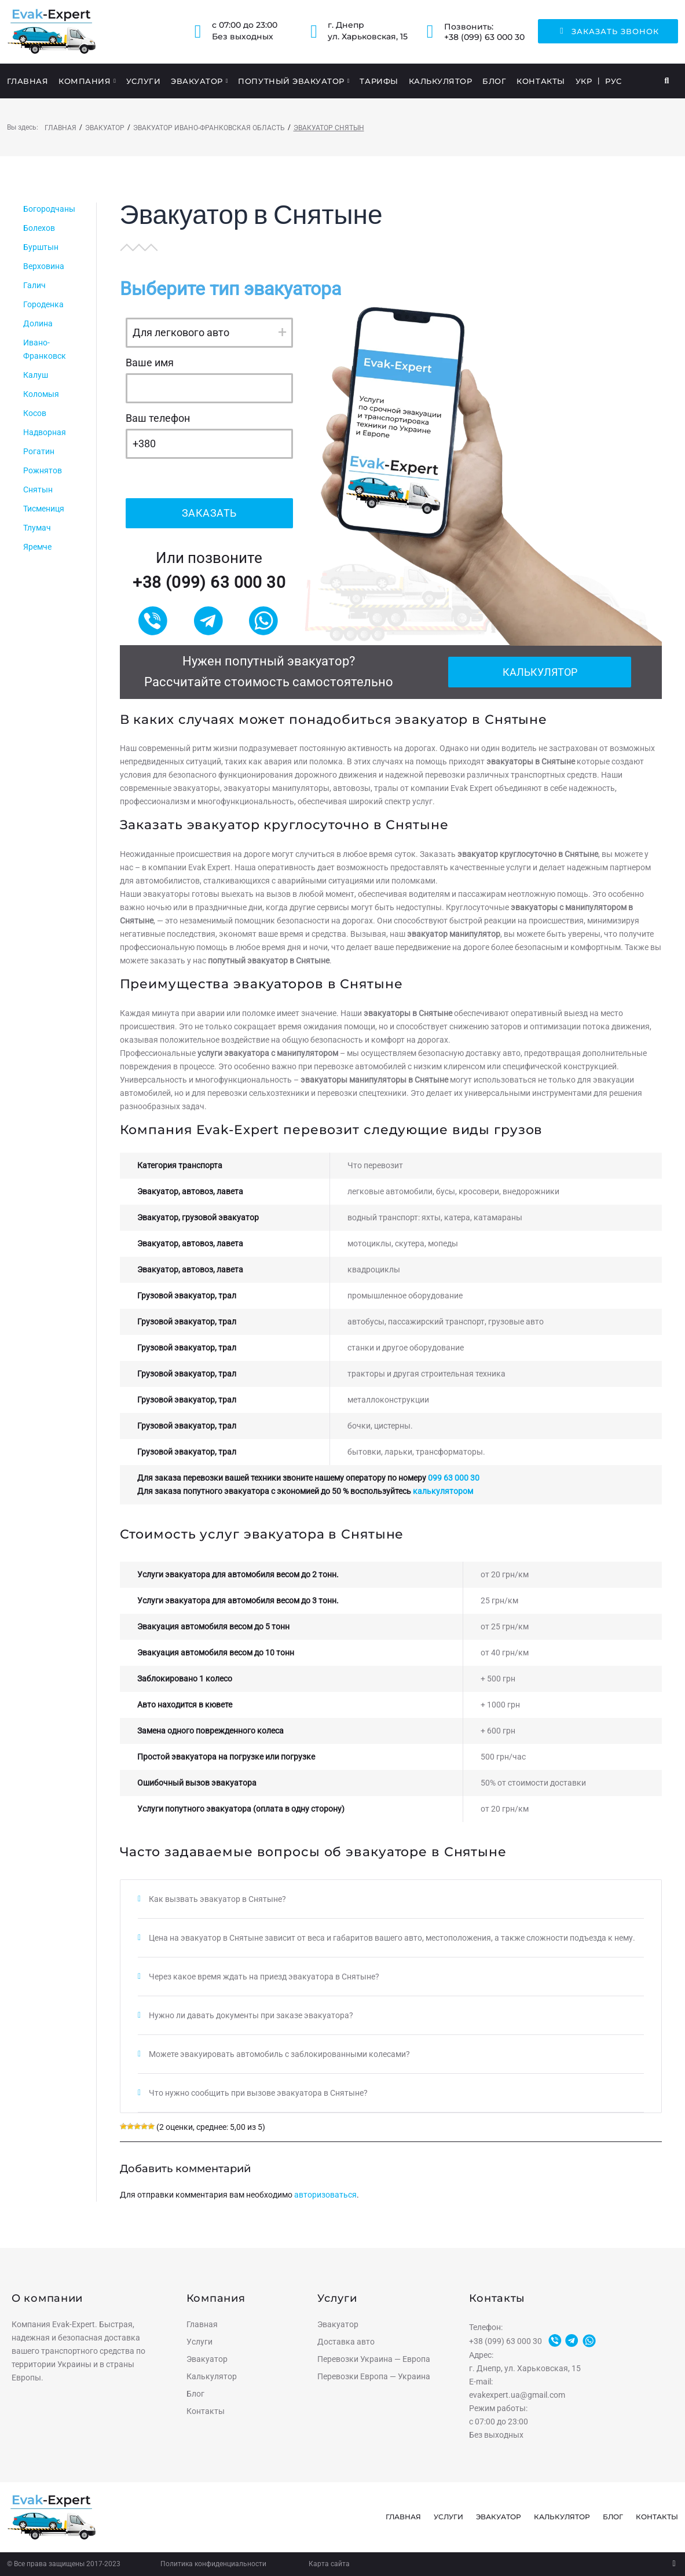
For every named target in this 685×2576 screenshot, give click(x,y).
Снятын (38, 489)
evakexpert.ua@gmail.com (517, 2395)
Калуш (35, 375)
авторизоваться (325, 2194)
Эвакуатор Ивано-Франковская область (209, 128)
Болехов (39, 228)
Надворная (44, 432)
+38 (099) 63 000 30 (484, 37)
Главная (60, 128)
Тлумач (37, 527)
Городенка (43, 304)
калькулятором (443, 1491)
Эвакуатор (104, 128)
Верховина (43, 266)
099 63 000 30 (453, 1477)
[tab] (391, 1899)
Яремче (37, 546)
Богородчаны (49, 209)
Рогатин (38, 451)
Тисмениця (43, 508)
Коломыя (41, 394)
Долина (38, 323)
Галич (34, 285)
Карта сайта (329, 2564)
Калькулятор (540, 672)
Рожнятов (42, 470)
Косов (34, 413)
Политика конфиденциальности (213, 2564)
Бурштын (40, 247)
